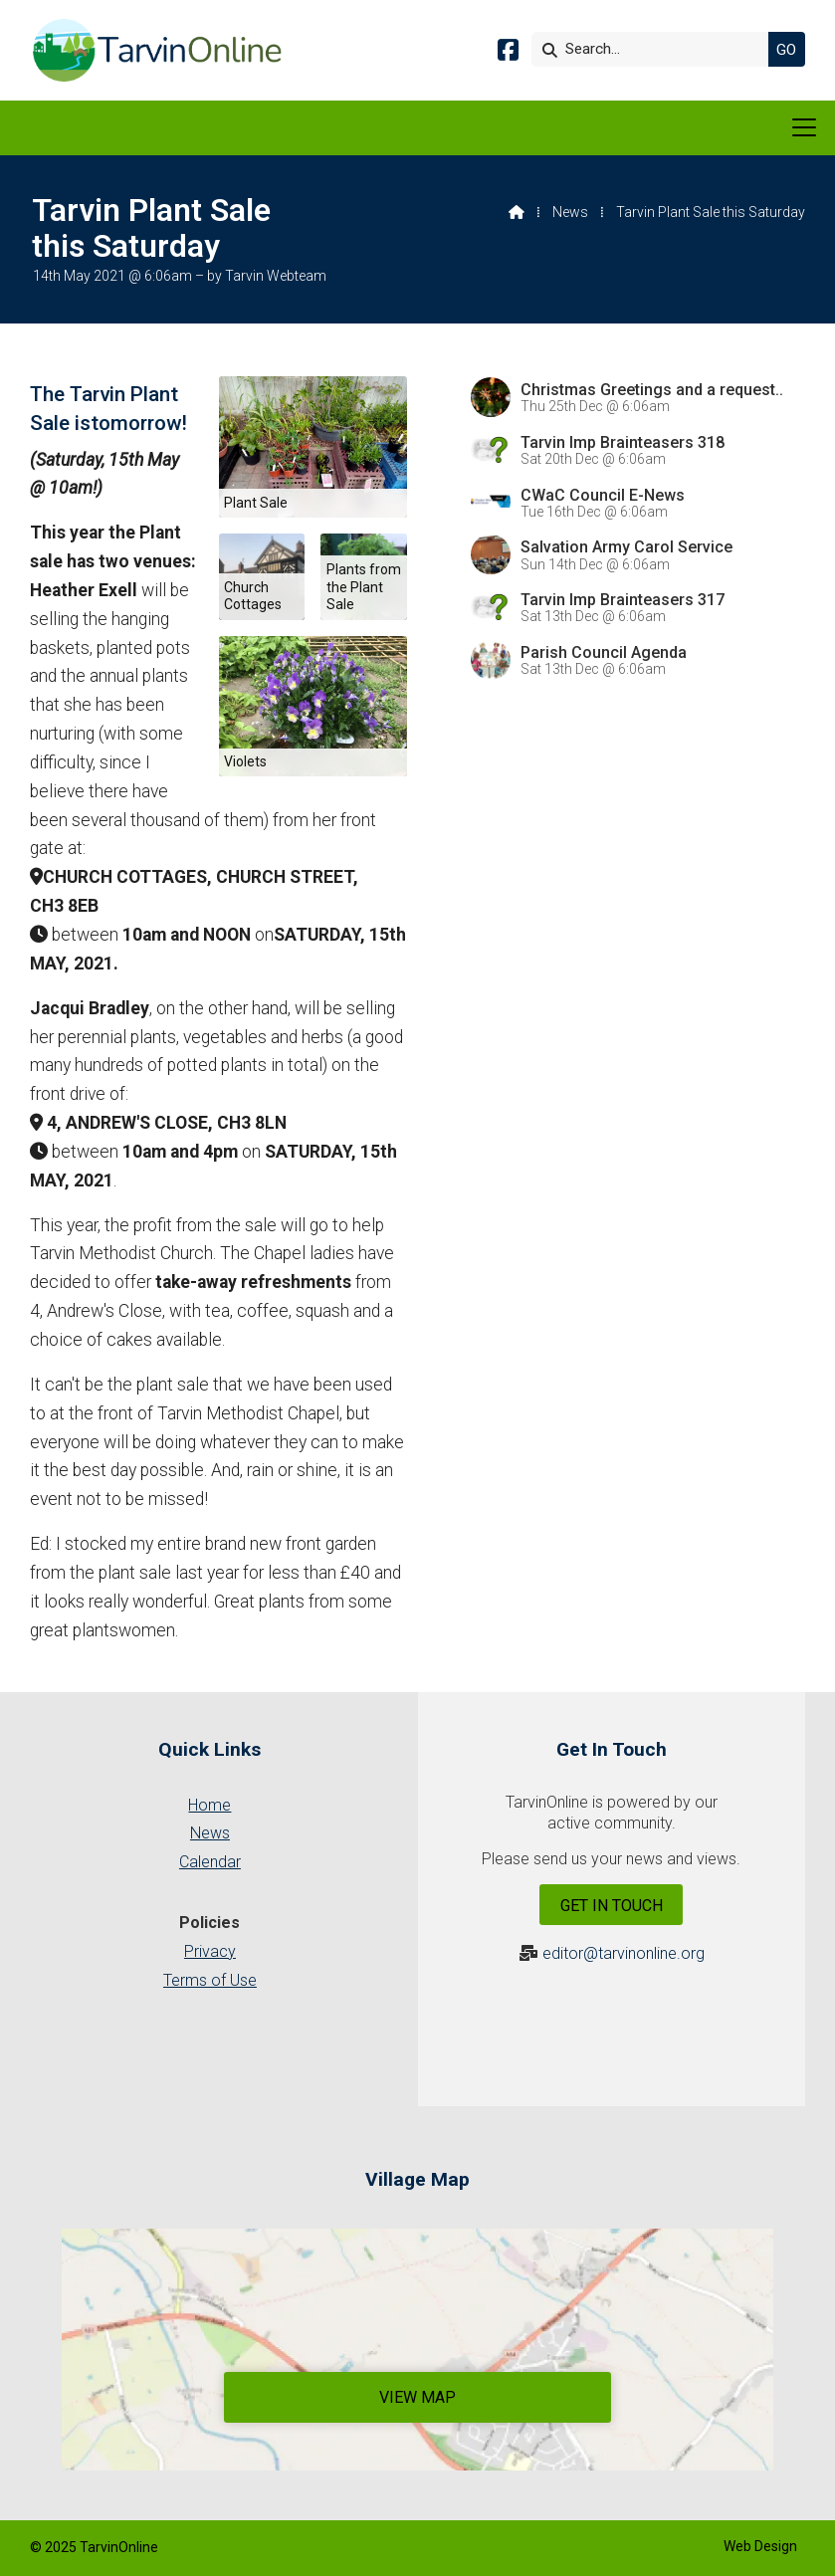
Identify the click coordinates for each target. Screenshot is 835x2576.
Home (209, 1805)
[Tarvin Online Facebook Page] (508, 53)
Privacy (210, 1951)
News (570, 212)
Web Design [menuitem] (760, 2546)
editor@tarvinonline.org (623, 1953)
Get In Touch (611, 1905)
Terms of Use (210, 1980)
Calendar (210, 1861)
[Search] (654, 49)
